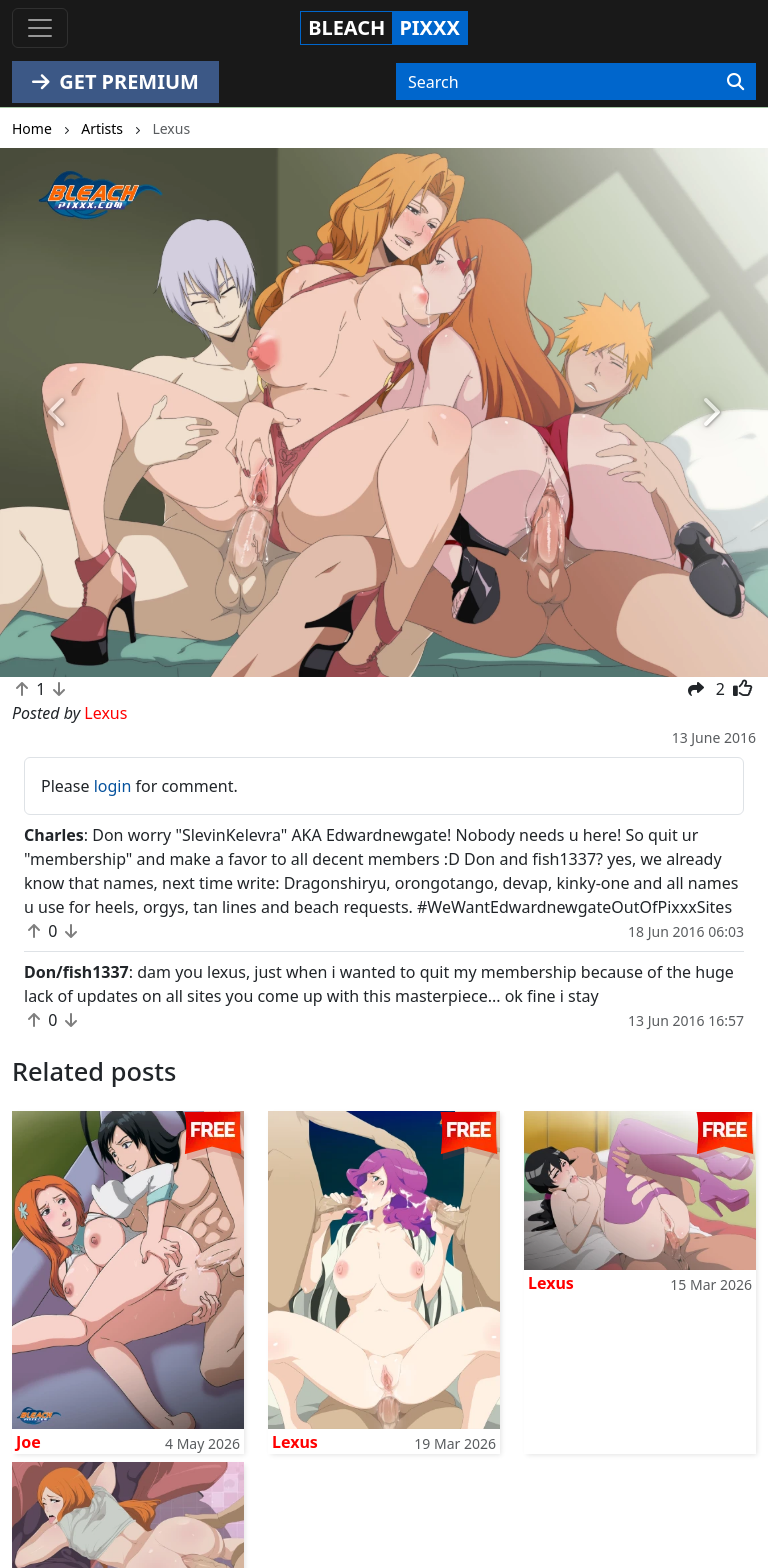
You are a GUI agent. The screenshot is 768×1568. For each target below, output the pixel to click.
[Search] (735, 82)
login (113, 786)
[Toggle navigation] (40, 28)
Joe (28, 1442)
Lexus (295, 1442)
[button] (57, 412)
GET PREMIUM (115, 81)
